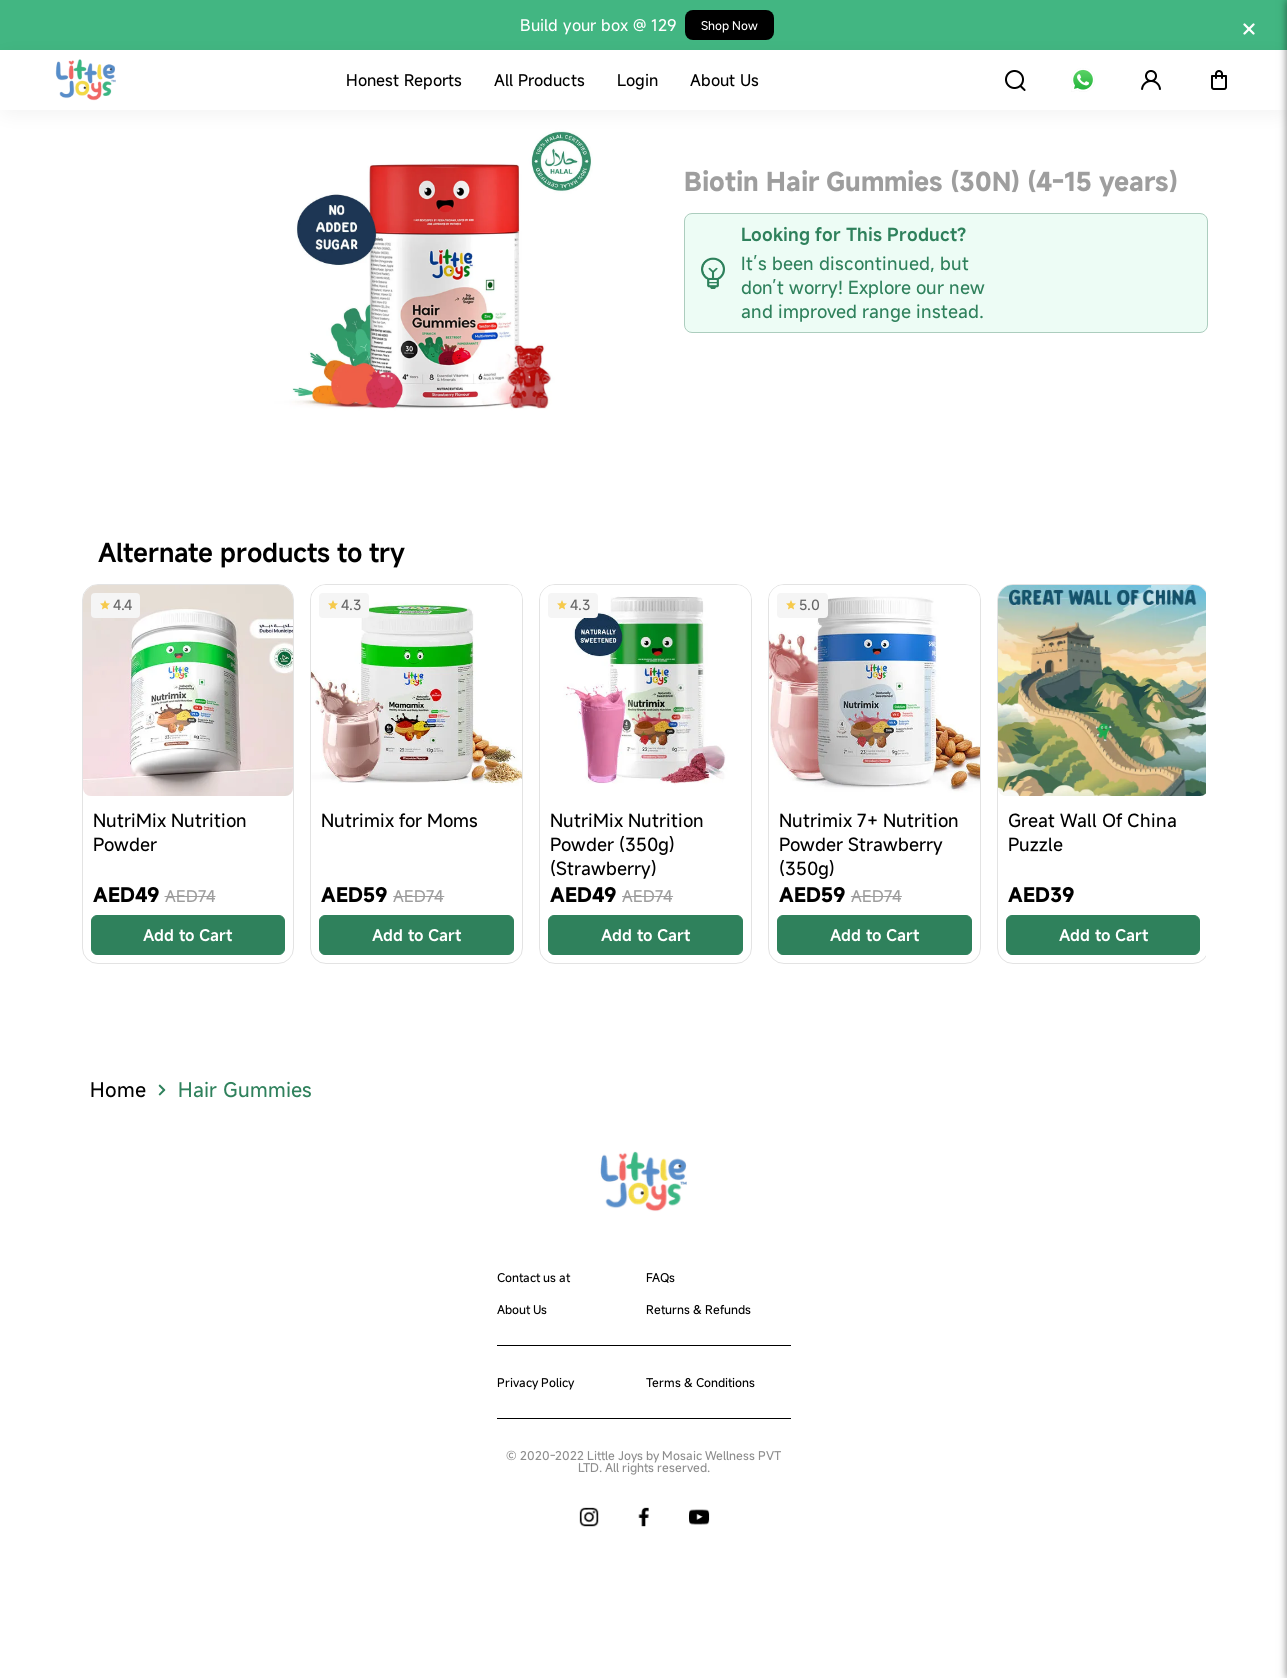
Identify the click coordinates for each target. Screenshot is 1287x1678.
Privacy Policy (535, 1382)
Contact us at (533, 1277)
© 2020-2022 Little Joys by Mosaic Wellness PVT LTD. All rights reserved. (643, 1461)
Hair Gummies (245, 1089)
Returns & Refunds (698, 1309)
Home (118, 1089)
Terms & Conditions (700, 1382)
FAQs (660, 1277)
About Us (522, 1309)
